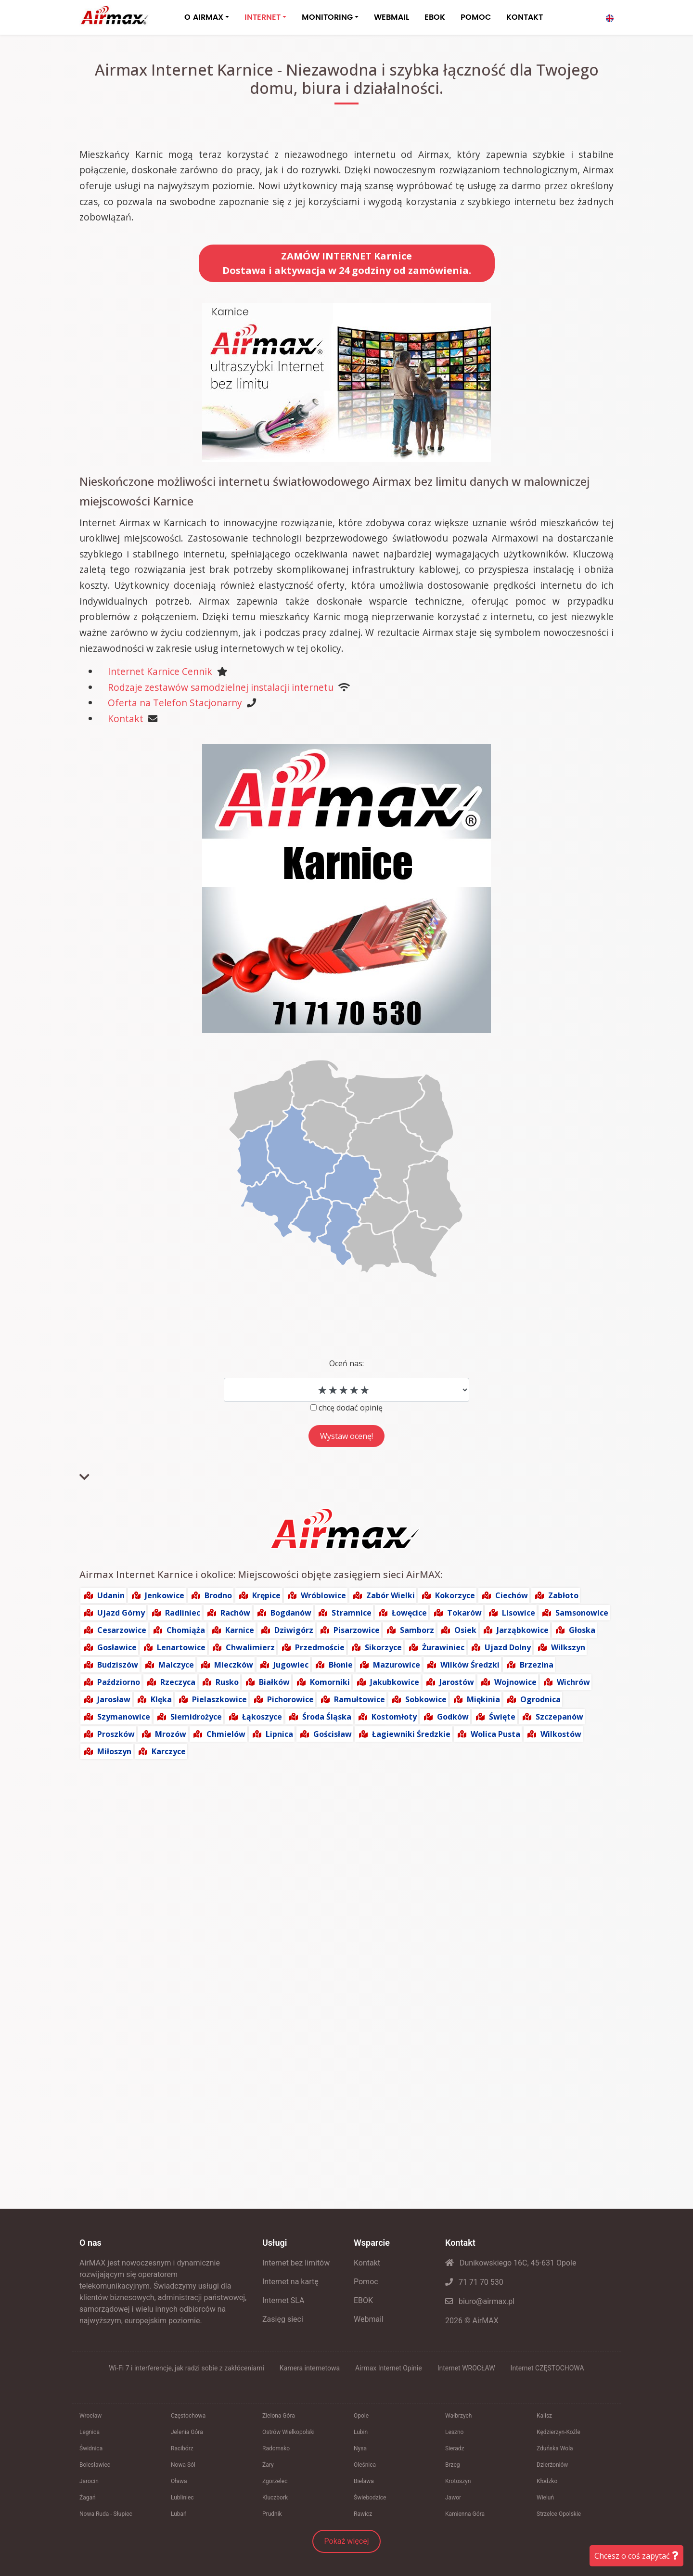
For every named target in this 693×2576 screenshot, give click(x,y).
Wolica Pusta (495, 1734)
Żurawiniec (443, 1647)
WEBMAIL (391, 17)
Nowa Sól (183, 2464)
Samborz (417, 1630)
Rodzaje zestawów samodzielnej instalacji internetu (221, 687)
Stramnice (352, 1612)
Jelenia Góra (187, 2432)
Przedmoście (320, 1647)
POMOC (476, 17)
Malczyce (176, 1664)
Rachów (235, 1612)
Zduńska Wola (555, 2448)
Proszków (116, 1734)
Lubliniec (182, 2497)
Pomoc (366, 2281)
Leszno (454, 2432)
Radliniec (182, 1612)
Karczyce (169, 1751)
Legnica (89, 2432)
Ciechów (511, 1595)
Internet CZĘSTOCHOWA (547, 2368)
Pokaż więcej (346, 2541)
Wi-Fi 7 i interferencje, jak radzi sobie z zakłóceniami (186, 2368)
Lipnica (279, 1734)
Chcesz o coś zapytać (636, 2555)
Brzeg (452, 2464)
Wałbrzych (458, 2415)
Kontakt (125, 718)
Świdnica (91, 2448)
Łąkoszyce (262, 1716)
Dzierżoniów (552, 2464)
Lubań (179, 2514)
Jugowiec (290, 1664)
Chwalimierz (250, 1647)
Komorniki (330, 1682)
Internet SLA (283, 2300)
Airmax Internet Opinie (388, 2368)
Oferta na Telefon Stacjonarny (175, 702)
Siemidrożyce (196, 1716)
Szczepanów (559, 1716)
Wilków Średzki (470, 1664)
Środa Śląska (326, 1716)
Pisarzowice (357, 1630)
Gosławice (117, 1647)
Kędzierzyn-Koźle (558, 2432)
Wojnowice (515, 1682)
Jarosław (113, 1699)
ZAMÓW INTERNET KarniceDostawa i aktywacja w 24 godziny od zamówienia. (346, 263)
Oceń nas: (346, 1363)
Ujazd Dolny (508, 1647)
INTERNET (262, 17)
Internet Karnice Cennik (160, 671)
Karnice (239, 1630)
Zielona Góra (278, 2415)
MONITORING (327, 17)
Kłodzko (547, 2481)
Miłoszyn (114, 1751)
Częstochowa (188, 2415)
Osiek (465, 1630)
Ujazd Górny (121, 1612)
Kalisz (544, 2415)
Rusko (227, 1682)
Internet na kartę (290, 2281)
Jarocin (89, 2481)
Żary (268, 2464)
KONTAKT (524, 17)
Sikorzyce (383, 1647)
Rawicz (363, 2514)
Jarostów (456, 1682)
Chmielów (225, 1734)
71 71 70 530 (474, 2282)
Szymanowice (123, 1716)
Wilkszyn (568, 1647)
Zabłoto (563, 1595)
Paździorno (118, 1682)
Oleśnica (365, 2464)
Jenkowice (164, 1595)
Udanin (111, 1595)
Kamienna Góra (465, 2514)
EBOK (434, 17)
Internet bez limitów (296, 2262)
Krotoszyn (458, 2481)
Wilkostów (560, 1734)
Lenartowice (181, 1647)
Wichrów (573, 1682)
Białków (274, 1682)
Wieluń (545, 2497)
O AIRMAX (203, 17)
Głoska (582, 1630)
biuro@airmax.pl (479, 2301)
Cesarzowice (121, 1630)
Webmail (369, 2319)
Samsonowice (581, 1612)
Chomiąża (186, 1630)
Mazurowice (396, 1664)
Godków (453, 1716)
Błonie (341, 1664)
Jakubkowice (394, 1682)
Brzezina (536, 1664)
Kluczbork (275, 2497)
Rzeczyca (177, 1682)
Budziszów (117, 1664)
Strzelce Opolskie (559, 2514)
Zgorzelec (275, 2481)
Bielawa (364, 2481)
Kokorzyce (455, 1595)
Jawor (453, 2497)
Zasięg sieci (282, 2319)
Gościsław (332, 1734)
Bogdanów (290, 1612)
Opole (361, 2415)
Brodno (218, 1595)
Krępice (266, 1595)
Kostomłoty (394, 1716)
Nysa (360, 2448)
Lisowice (518, 1612)
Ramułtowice (359, 1699)
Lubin (361, 2432)
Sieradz (454, 2448)
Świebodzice (370, 2497)
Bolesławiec (94, 2464)
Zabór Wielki (390, 1595)
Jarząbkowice (523, 1630)
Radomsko (276, 2448)
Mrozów (170, 1734)
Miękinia (483, 1699)
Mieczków (233, 1664)
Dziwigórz (293, 1630)
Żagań (87, 2497)
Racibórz (182, 2448)
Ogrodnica (540, 1699)
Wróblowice (323, 1595)
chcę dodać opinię (351, 1407)
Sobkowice (426, 1699)
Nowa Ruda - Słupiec (105, 2514)
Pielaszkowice (219, 1699)
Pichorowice (290, 1699)
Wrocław (90, 2415)
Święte (502, 1716)
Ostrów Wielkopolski (288, 2432)
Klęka (161, 1699)
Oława (179, 2481)
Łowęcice (409, 1612)
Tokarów (464, 1612)
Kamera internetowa (310, 2368)
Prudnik (272, 2514)
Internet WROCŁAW (466, 2368)
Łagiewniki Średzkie (411, 1734)
